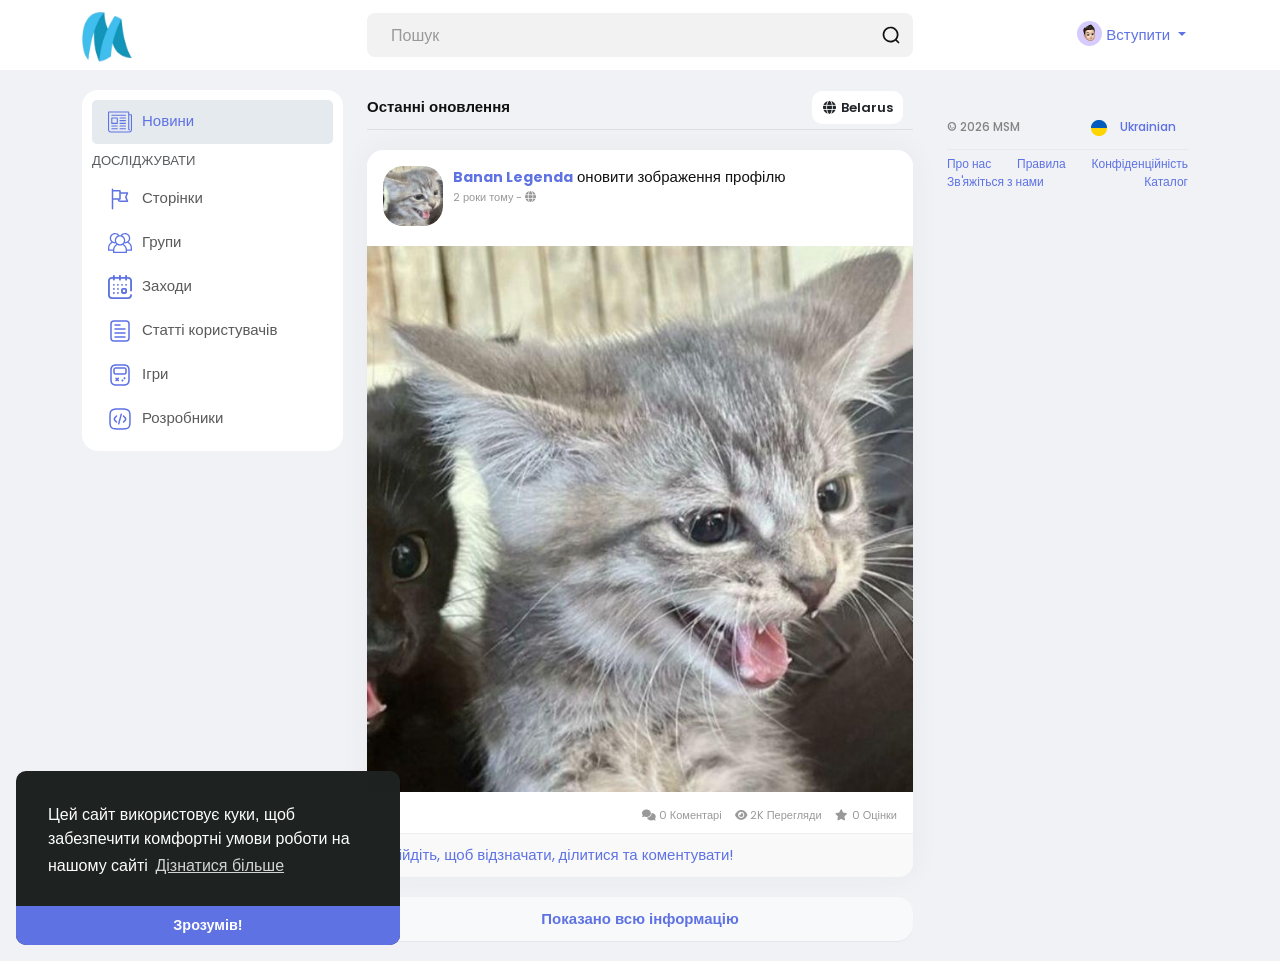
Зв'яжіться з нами (995, 181)
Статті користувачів (192, 331)
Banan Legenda (513, 177)
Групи (144, 243)
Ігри (138, 375)
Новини (151, 122)
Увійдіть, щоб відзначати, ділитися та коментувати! (557, 854)
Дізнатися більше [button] (219, 865)
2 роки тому (483, 197)
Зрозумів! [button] (207, 925)
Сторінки (155, 199)
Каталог (1166, 181)
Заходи (150, 287)
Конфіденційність (1140, 163)
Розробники (165, 419)
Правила (1041, 163)
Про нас (969, 163)
